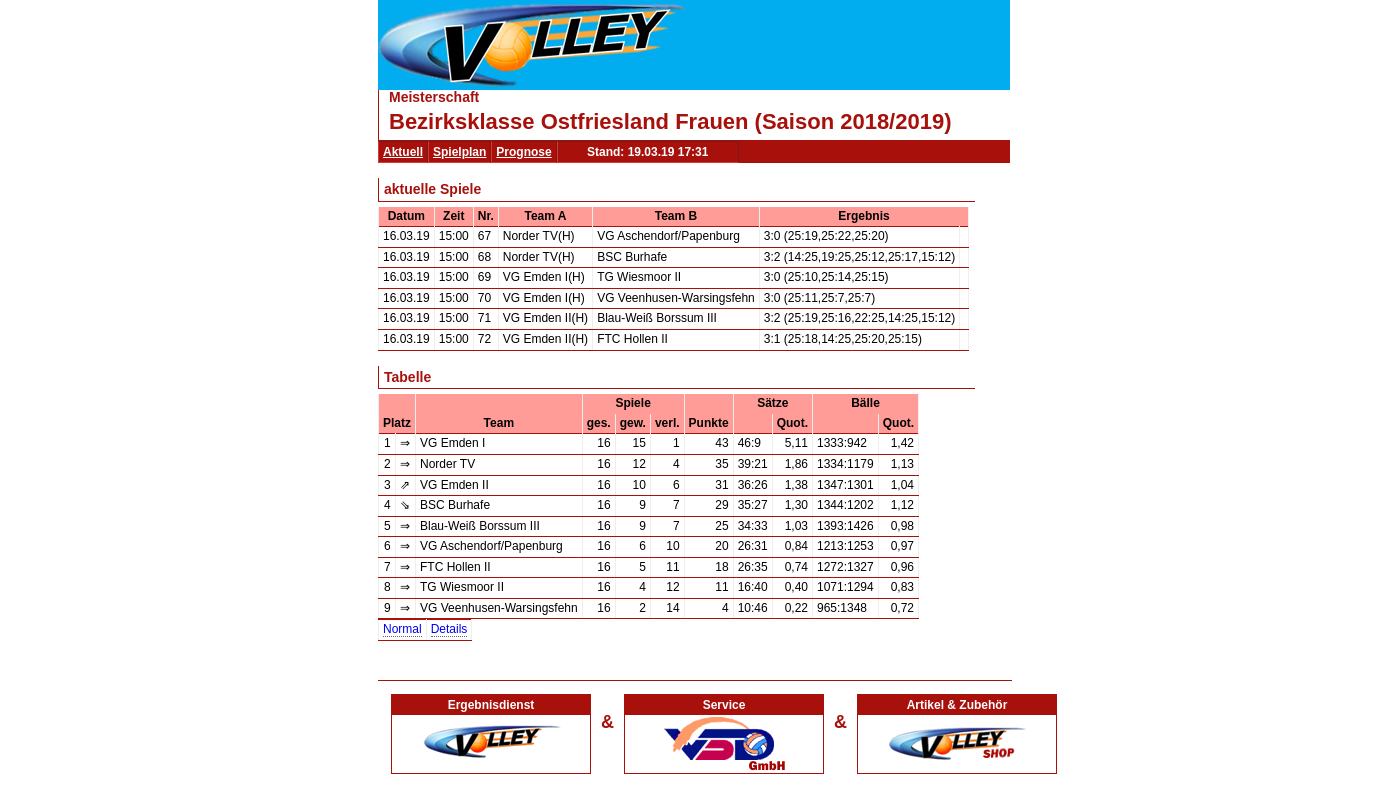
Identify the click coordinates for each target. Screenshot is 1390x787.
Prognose (523, 152)
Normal (402, 629)
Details (449, 629)
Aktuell (403, 152)
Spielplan (459, 152)
